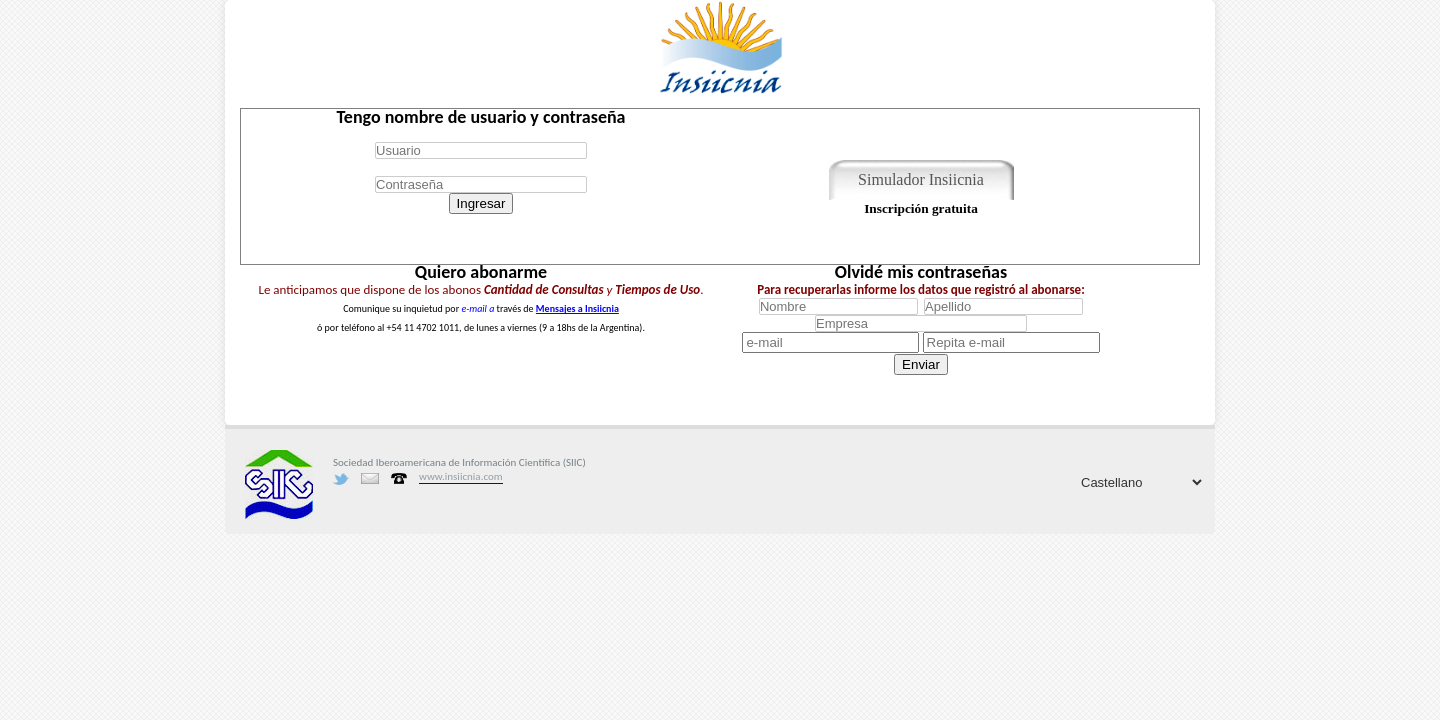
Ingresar (481, 203)
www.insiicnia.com (461, 476)
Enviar (921, 364)
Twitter (341, 479)
